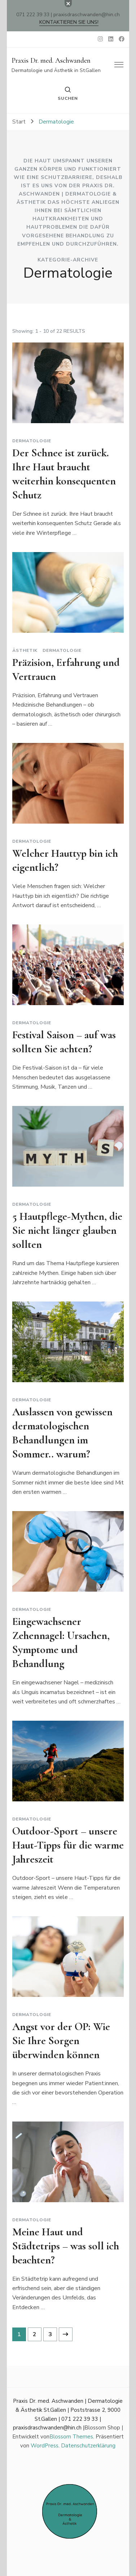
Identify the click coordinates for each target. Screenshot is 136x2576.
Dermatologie (31, 440)
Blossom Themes (71, 2436)
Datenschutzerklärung (88, 2445)
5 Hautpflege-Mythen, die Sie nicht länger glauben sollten (67, 1230)
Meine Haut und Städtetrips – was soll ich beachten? (65, 2246)
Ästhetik (25, 650)
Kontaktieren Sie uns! (68, 22)
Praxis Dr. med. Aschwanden (51, 60)
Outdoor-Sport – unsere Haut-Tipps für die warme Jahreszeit (68, 1845)
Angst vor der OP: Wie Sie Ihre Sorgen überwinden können (61, 2040)
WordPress (44, 2445)
